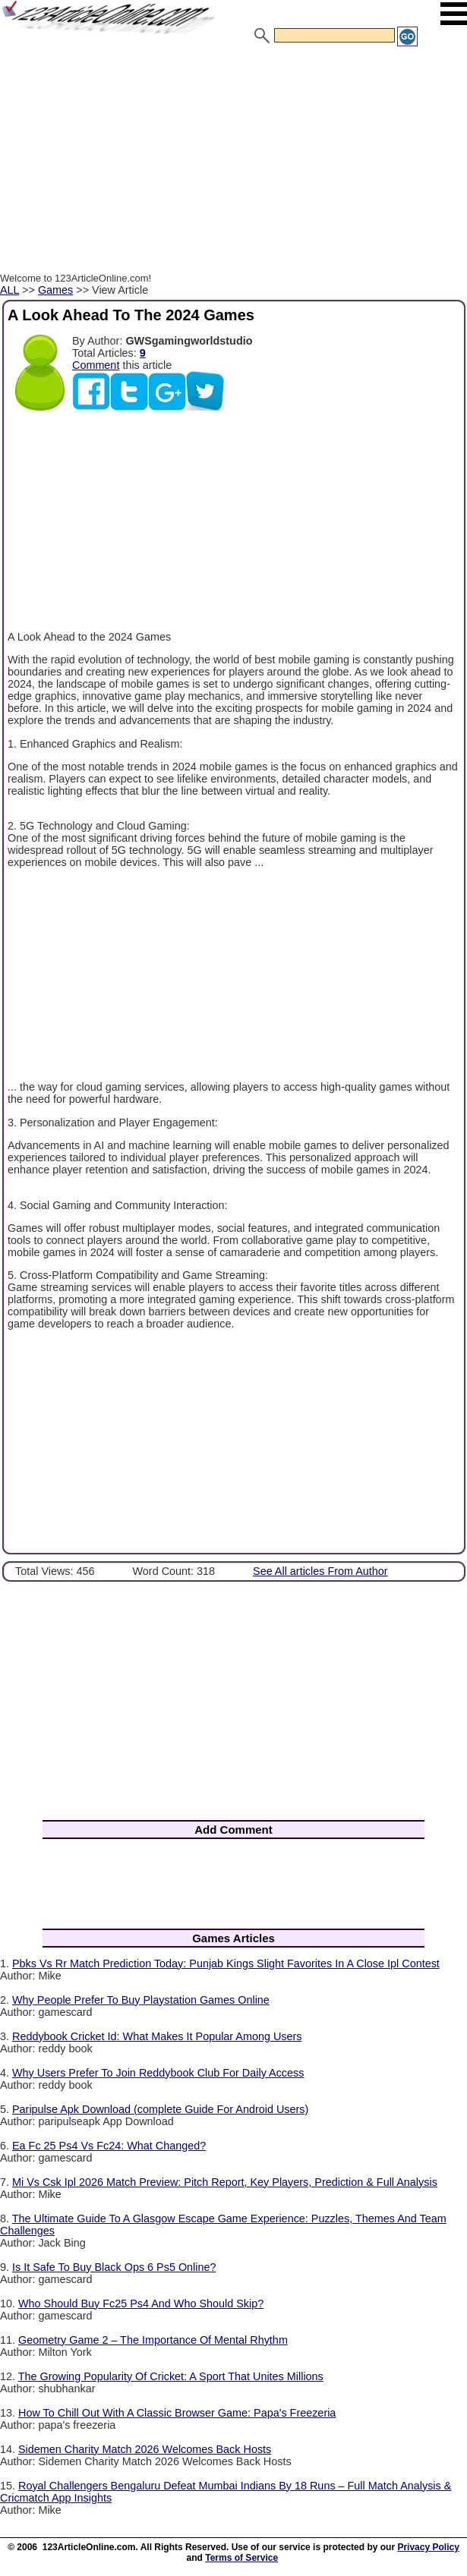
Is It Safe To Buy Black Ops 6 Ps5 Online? (114, 2267)
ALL (9, 290)
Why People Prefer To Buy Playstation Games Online (141, 2000)
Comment (95, 365)
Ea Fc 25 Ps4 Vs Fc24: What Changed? (109, 2146)
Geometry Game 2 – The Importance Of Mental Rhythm (153, 2340)
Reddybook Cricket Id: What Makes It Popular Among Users (157, 2036)
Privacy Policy (428, 2547)
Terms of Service (241, 2557)
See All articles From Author (320, 1571)
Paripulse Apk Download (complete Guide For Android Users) (160, 2109)
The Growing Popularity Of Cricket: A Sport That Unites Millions (170, 2376)
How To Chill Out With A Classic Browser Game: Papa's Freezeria (177, 2413)
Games (55, 290)
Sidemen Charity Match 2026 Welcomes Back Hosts (144, 2449)
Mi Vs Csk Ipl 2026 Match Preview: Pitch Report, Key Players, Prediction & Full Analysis (224, 2182)
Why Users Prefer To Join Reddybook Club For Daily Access (158, 2073)
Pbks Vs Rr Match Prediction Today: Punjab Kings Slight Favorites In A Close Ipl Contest (226, 1963)
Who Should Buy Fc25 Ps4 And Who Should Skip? (140, 2303)
